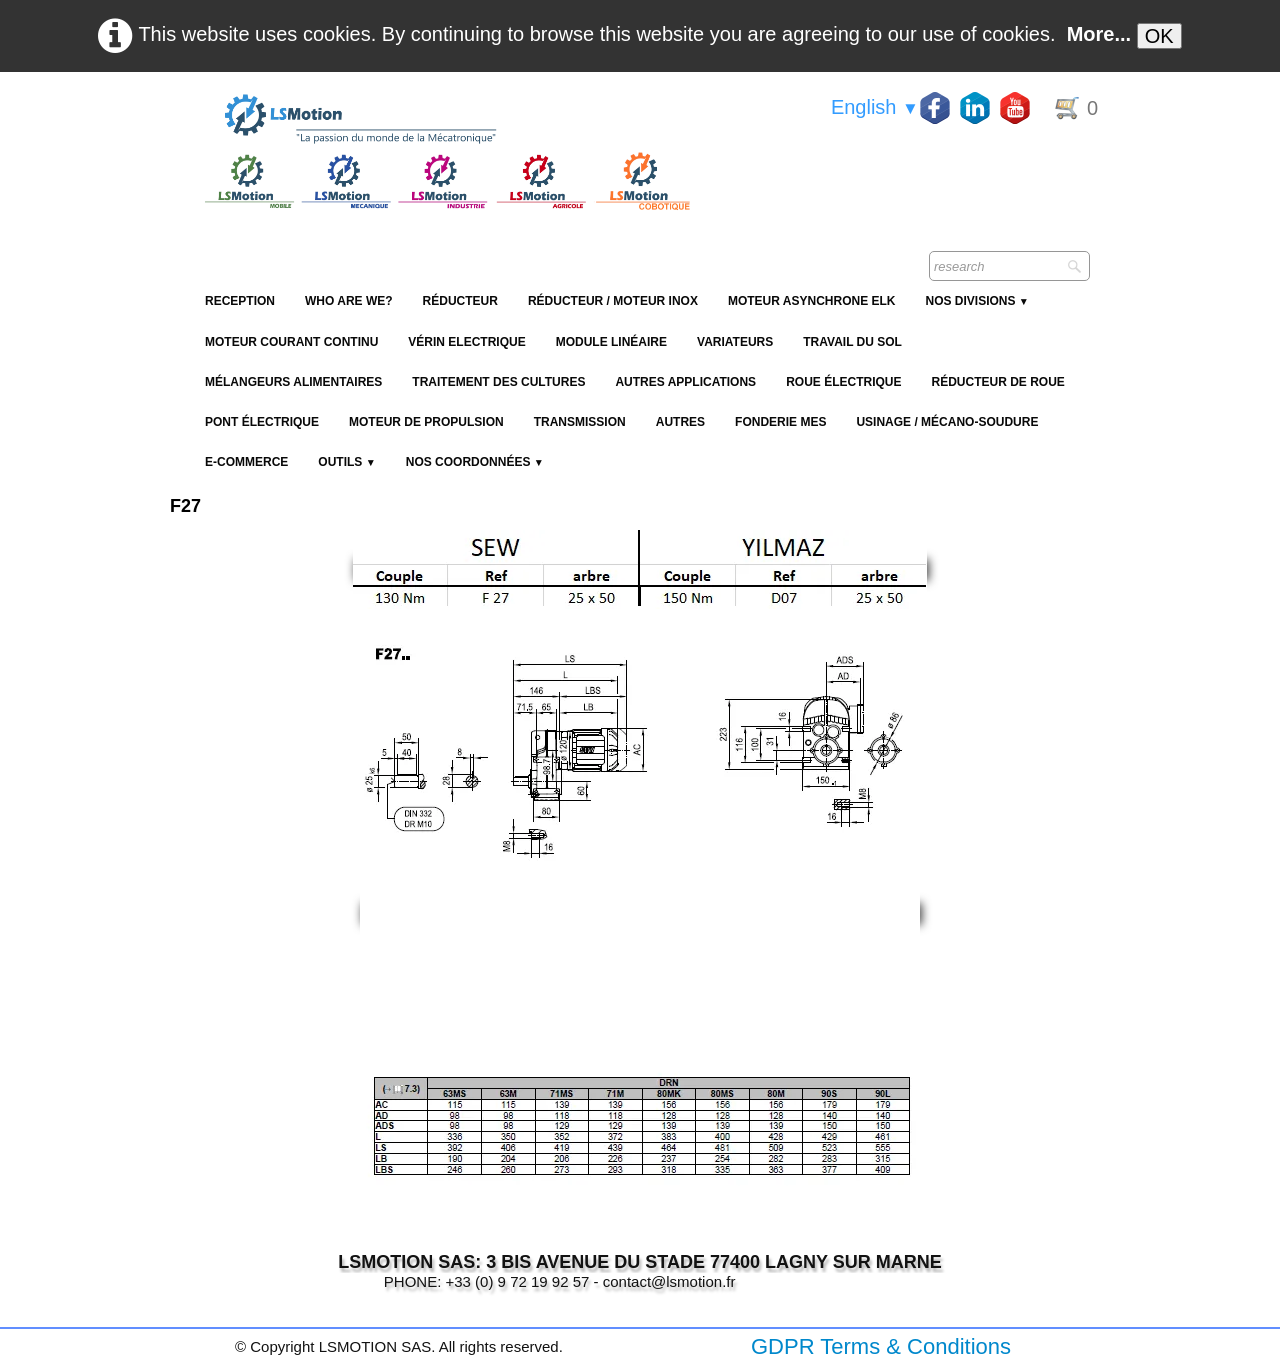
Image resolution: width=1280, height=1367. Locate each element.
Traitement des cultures (498, 382)
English (875, 107)
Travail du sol (852, 342)
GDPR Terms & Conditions (881, 1346)
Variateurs (735, 342)
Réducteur (460, 301)
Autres (680, 422)
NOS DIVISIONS (976, 301)
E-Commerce (246, 462)
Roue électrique (843, 382)
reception (240, 301)
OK (1159, 36)
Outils (346, 462)
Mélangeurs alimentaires (293, 382)
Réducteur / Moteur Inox (613, 301)
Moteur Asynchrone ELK (812, 301)
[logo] (445, 120)
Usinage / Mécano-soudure (947, 422)
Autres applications (685, 382)
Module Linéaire (611, 342)
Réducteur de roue (997, 382)
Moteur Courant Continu (291, 342)
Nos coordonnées (475, 462)
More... (1099, 34)
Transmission (580, 422)
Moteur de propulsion (426, 422)
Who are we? (349, 301)
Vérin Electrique (466, 342)
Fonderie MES (780, 422)
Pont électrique (262, 422)
